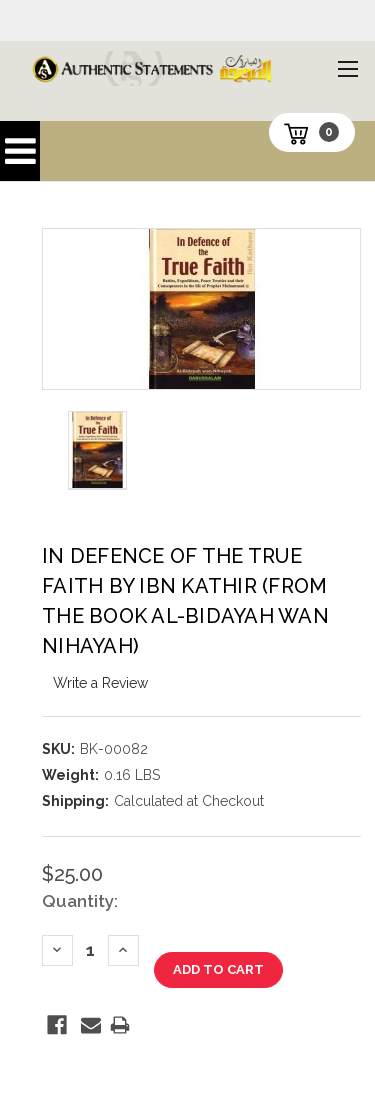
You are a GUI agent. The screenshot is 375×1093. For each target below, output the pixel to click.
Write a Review (100, 683)
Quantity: (80, 901)
